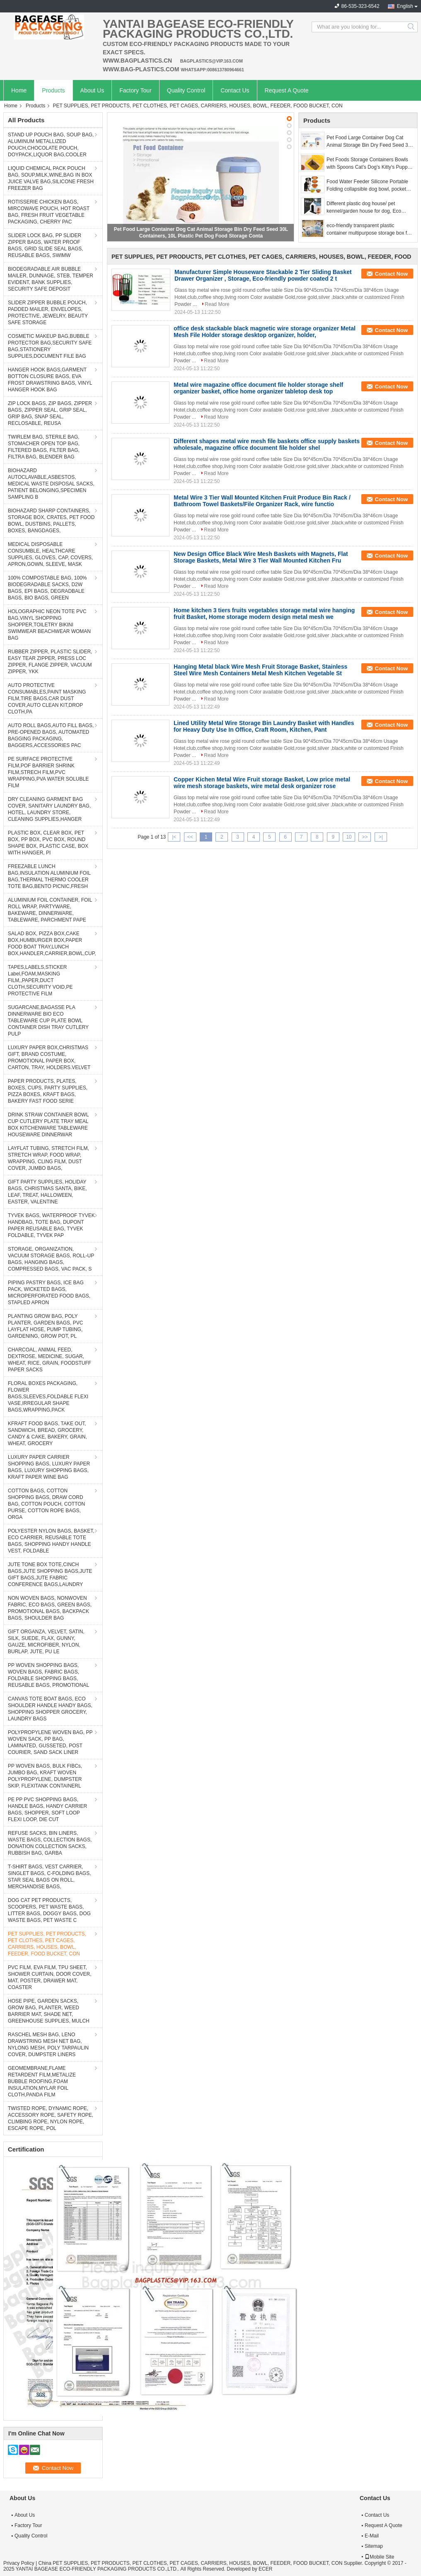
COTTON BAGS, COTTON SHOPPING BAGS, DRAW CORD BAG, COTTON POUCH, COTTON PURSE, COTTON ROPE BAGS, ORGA (46, 1504)
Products (53, 90)
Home (19, 90)
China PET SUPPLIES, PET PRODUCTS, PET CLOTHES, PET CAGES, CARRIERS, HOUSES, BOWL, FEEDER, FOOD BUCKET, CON (190, 2563)
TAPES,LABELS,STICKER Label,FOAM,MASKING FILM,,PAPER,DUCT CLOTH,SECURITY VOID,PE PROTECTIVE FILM (40, 980)
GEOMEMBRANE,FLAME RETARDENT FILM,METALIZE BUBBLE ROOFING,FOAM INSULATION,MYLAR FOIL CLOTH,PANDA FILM (42, 2081)
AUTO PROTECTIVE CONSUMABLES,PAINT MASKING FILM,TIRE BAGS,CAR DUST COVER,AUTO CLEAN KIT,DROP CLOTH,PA (47, 698)
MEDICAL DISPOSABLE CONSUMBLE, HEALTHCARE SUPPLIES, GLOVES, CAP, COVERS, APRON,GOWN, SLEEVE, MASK (50, 554)
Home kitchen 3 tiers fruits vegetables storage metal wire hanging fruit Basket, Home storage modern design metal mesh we (264, 613)
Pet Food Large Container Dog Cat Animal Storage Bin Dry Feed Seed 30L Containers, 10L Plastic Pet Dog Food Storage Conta (370, 142)
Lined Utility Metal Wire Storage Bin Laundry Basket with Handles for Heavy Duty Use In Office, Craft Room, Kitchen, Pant (264, 726)
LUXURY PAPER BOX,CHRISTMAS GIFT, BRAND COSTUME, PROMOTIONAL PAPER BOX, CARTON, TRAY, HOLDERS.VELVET (49, 1057)
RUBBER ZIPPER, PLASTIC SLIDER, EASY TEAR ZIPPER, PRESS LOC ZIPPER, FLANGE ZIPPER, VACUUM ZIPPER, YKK (50, 661)
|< (174, 837)
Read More (217, 304)
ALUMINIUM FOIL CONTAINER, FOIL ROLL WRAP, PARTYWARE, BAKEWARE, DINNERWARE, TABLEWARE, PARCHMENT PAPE (50, 910)
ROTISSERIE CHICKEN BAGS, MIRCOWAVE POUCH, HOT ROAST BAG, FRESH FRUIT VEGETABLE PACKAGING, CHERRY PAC (49, 212)
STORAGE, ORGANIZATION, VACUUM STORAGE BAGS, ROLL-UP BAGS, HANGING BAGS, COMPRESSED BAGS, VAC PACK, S (51, 1259)
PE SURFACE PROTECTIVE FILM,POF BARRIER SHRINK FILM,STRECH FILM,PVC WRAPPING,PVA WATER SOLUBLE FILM (48, 772)
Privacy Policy (18, 2563)
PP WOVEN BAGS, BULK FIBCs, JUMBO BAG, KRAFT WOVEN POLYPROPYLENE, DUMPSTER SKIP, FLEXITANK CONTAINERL (45, 1776)
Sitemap (374, 2546)
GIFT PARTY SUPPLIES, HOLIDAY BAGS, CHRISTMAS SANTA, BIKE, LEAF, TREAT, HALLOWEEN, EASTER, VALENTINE (47, 1192)
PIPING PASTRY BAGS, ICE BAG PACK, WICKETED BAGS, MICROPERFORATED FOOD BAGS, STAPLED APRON (49, 1292)
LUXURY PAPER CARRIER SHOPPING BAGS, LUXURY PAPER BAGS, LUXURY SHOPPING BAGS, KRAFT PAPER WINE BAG (49, 1467)
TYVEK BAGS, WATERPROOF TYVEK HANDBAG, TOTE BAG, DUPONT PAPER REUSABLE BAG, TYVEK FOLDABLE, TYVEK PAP (51, 1225)
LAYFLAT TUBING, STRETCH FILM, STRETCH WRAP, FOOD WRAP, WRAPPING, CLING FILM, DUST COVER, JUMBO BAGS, (48, 1158)
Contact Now (391, 274)
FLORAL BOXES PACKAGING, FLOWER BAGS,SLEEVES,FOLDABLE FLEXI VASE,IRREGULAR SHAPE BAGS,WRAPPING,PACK (48, 1396)
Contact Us (234, 90)
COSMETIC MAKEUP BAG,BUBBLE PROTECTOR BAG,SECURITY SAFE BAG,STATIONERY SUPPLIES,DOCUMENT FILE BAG (50, 346)
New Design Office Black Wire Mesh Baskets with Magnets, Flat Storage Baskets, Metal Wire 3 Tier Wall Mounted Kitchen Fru (261, 557)
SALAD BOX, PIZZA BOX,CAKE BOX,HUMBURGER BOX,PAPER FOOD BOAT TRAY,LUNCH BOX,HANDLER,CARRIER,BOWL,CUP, (52, 943)
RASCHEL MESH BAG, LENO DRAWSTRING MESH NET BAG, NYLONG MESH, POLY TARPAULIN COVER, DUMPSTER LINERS (48, 2044)
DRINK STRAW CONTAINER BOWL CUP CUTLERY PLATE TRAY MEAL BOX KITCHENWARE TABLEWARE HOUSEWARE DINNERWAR (48, 1125)
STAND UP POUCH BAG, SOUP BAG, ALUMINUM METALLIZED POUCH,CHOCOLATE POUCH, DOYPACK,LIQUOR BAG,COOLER (51, 145)
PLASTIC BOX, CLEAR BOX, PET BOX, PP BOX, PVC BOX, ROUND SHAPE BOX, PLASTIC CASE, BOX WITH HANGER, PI (48, 843)
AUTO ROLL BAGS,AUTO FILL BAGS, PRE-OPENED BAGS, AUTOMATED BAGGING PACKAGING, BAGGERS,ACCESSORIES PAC (51, 735)
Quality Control (186, 90)
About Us (92, 90)
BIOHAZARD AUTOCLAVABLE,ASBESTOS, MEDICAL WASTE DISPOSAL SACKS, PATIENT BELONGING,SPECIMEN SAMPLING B (51, 484)
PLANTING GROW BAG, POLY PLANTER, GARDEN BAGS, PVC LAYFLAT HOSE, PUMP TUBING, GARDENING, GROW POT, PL (45, 1326)
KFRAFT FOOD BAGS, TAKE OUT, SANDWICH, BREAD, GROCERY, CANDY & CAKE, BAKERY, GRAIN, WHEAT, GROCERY (47, 1433)
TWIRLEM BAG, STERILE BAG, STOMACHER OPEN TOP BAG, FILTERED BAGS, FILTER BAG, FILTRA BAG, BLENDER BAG (44, 447)
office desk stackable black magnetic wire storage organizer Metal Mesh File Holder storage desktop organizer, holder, (265, 331)
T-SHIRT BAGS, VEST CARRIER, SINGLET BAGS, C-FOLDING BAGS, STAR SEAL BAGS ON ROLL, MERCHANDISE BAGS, (49, 1877)
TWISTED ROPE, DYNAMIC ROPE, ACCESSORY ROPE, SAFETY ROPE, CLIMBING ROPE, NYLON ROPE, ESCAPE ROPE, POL (50, 2118)
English (405, 6)
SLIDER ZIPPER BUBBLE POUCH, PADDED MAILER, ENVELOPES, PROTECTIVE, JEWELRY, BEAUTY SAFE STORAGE (48, 312)
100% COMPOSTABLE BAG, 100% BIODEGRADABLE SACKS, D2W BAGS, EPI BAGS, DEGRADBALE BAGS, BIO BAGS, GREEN (47, 588)
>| (381, 837)
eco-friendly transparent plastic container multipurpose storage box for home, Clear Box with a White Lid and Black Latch (369, 230)
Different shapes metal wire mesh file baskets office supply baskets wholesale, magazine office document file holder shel (267, 444)
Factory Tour (135, 90)
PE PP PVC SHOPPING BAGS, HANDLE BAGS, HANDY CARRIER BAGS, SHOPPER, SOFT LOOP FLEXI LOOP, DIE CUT (47, 1809)
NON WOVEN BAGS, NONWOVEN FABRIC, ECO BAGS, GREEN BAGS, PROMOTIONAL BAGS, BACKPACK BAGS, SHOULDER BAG (50, 1608)
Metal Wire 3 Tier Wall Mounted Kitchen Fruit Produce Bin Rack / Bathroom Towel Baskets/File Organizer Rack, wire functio (262, 500)
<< (190, 837)
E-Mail (372, 2536)
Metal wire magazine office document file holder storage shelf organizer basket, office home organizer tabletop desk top (258, 388)
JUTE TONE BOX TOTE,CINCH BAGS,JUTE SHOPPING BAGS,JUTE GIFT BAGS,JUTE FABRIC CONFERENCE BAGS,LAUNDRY (50, 1574)
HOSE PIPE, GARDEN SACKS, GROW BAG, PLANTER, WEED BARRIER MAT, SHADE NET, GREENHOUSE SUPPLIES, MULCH (49, 2011)
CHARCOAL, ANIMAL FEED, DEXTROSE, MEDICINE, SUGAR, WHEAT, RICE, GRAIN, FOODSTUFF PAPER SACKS (49, 1360)
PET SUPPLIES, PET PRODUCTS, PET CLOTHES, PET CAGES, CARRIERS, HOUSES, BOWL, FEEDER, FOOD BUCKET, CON (47, 1944)
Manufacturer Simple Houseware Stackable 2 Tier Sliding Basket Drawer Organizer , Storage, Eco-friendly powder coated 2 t (263, 275)
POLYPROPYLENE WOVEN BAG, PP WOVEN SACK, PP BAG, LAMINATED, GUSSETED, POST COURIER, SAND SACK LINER (50, 1742)
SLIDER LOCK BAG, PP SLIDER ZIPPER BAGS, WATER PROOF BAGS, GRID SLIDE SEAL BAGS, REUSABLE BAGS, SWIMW (45, 245)
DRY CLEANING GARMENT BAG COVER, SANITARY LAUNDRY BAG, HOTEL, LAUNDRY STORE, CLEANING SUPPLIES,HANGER (49, 809)
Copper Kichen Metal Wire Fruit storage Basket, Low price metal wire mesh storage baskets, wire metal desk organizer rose (262, 782)
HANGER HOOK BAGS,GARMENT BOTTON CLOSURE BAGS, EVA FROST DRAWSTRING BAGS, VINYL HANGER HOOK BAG (50, 380)
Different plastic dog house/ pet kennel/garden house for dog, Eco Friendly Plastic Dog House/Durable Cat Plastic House (366, 208)
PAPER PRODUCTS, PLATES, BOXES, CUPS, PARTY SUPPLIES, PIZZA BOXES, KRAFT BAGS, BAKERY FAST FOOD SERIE (47, 1091)
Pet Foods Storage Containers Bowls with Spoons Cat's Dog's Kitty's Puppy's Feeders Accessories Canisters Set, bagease (370, 164)
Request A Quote (287, 90)
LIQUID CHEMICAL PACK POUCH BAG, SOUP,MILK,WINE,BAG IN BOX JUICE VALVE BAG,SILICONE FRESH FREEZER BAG (51, 178)
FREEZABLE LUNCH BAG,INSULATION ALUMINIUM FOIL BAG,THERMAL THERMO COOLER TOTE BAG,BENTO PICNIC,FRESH (49, 876)
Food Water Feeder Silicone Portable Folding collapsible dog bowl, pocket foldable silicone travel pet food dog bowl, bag (367, 186)
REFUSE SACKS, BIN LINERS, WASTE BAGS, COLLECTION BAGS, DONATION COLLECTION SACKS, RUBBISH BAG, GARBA (50, 1843)
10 (348, 837)
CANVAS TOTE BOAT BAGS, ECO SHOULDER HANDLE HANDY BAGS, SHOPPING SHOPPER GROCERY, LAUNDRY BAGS (50, 1709)
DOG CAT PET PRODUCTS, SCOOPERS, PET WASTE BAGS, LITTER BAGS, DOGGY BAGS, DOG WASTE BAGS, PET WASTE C (49, 1910)
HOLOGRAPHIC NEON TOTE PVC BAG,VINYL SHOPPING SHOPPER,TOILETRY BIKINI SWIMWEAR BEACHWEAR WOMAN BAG (49, 625)
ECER (265, 2569)
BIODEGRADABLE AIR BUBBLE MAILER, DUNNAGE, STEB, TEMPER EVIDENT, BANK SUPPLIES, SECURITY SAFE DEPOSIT (50, 279)
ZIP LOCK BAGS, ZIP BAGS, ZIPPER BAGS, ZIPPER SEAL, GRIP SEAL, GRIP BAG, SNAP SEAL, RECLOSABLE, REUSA (50, 413)
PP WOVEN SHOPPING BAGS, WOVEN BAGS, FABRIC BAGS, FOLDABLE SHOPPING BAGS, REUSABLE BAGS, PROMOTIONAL (48, 1675)
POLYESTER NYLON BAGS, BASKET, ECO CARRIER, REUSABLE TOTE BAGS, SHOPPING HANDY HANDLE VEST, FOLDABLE (51, 1541)
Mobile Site (379, 2557)
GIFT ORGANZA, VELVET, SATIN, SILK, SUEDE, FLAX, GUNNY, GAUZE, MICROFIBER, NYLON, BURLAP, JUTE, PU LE (46, 1641)
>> (365, 837)
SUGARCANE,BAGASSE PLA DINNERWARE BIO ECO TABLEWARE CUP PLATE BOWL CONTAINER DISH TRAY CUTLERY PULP (48, 1020)
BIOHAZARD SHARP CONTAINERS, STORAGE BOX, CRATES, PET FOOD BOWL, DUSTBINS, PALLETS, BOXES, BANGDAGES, (51, 521)
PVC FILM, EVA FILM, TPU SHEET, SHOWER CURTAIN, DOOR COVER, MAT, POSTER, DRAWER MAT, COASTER (50, 1977)
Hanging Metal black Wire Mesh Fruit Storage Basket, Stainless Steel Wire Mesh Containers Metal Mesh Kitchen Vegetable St (260, 670)
